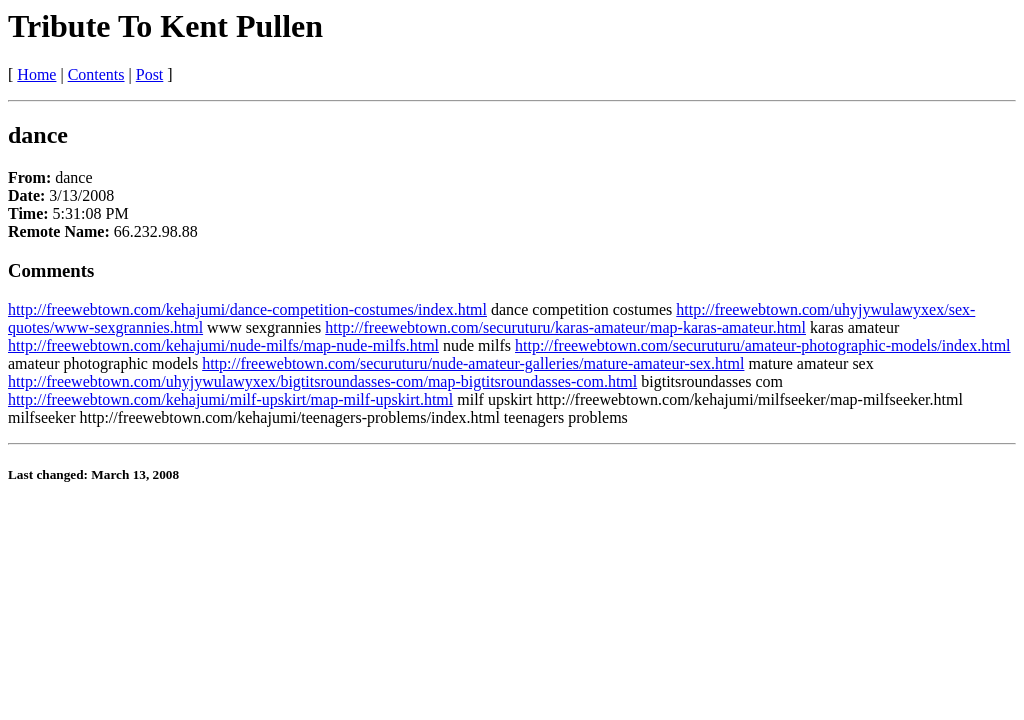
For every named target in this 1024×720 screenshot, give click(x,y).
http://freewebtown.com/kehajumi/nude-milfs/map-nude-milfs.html (223, 345)
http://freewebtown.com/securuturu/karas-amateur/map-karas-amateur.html (565, 327)
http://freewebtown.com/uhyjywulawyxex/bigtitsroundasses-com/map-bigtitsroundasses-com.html (322, 381)
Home (36, 74)
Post (150, 74)
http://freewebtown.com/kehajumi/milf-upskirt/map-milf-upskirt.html (230, 399)
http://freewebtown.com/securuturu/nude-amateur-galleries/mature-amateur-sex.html (473, 363)
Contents (96, 74)
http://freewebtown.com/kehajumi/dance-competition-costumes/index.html (247, 309)
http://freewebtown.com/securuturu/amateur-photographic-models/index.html (763, 345)
